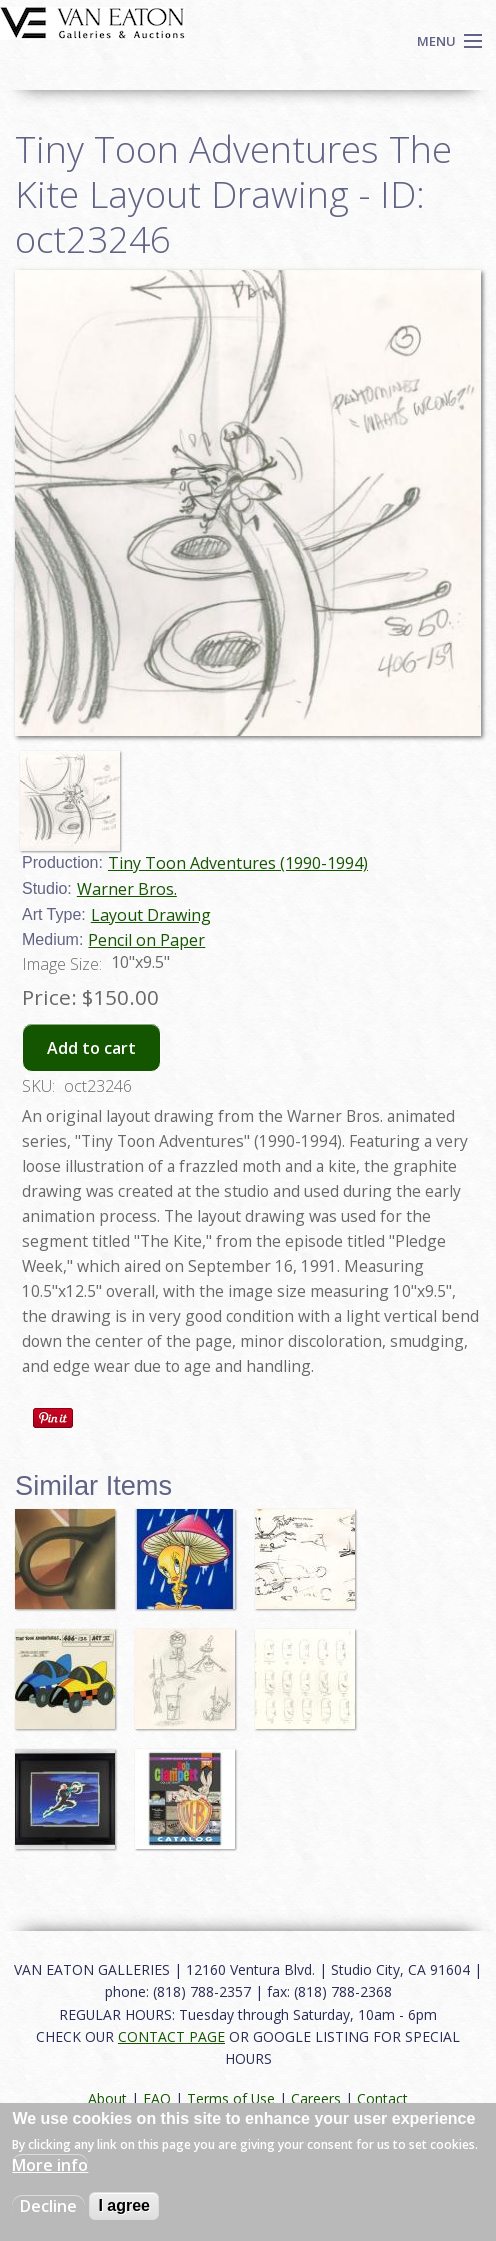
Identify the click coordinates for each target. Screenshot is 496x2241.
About (107, 2098)
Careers (316, 2098)
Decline (48, 2206)
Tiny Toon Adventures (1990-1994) (238, 863)
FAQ (157, 2098)
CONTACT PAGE (171, 2036)
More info (50, 2165)
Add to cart (91, 1048)
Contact (382, 2098)
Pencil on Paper (146, 940)
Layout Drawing (151, 915)
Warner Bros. (127, 889)
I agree (124, 2205)
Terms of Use (231, 2098)
